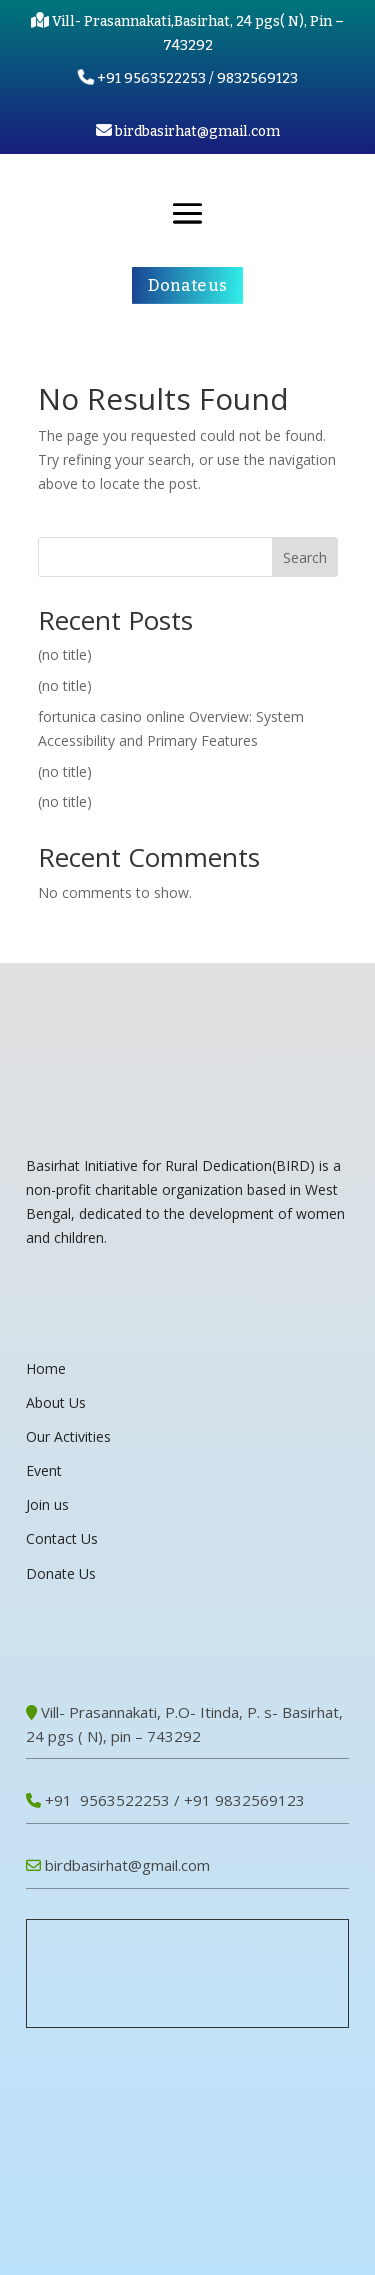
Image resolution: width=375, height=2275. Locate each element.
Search (305, 557)
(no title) (65, 654)
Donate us (187, 285)
